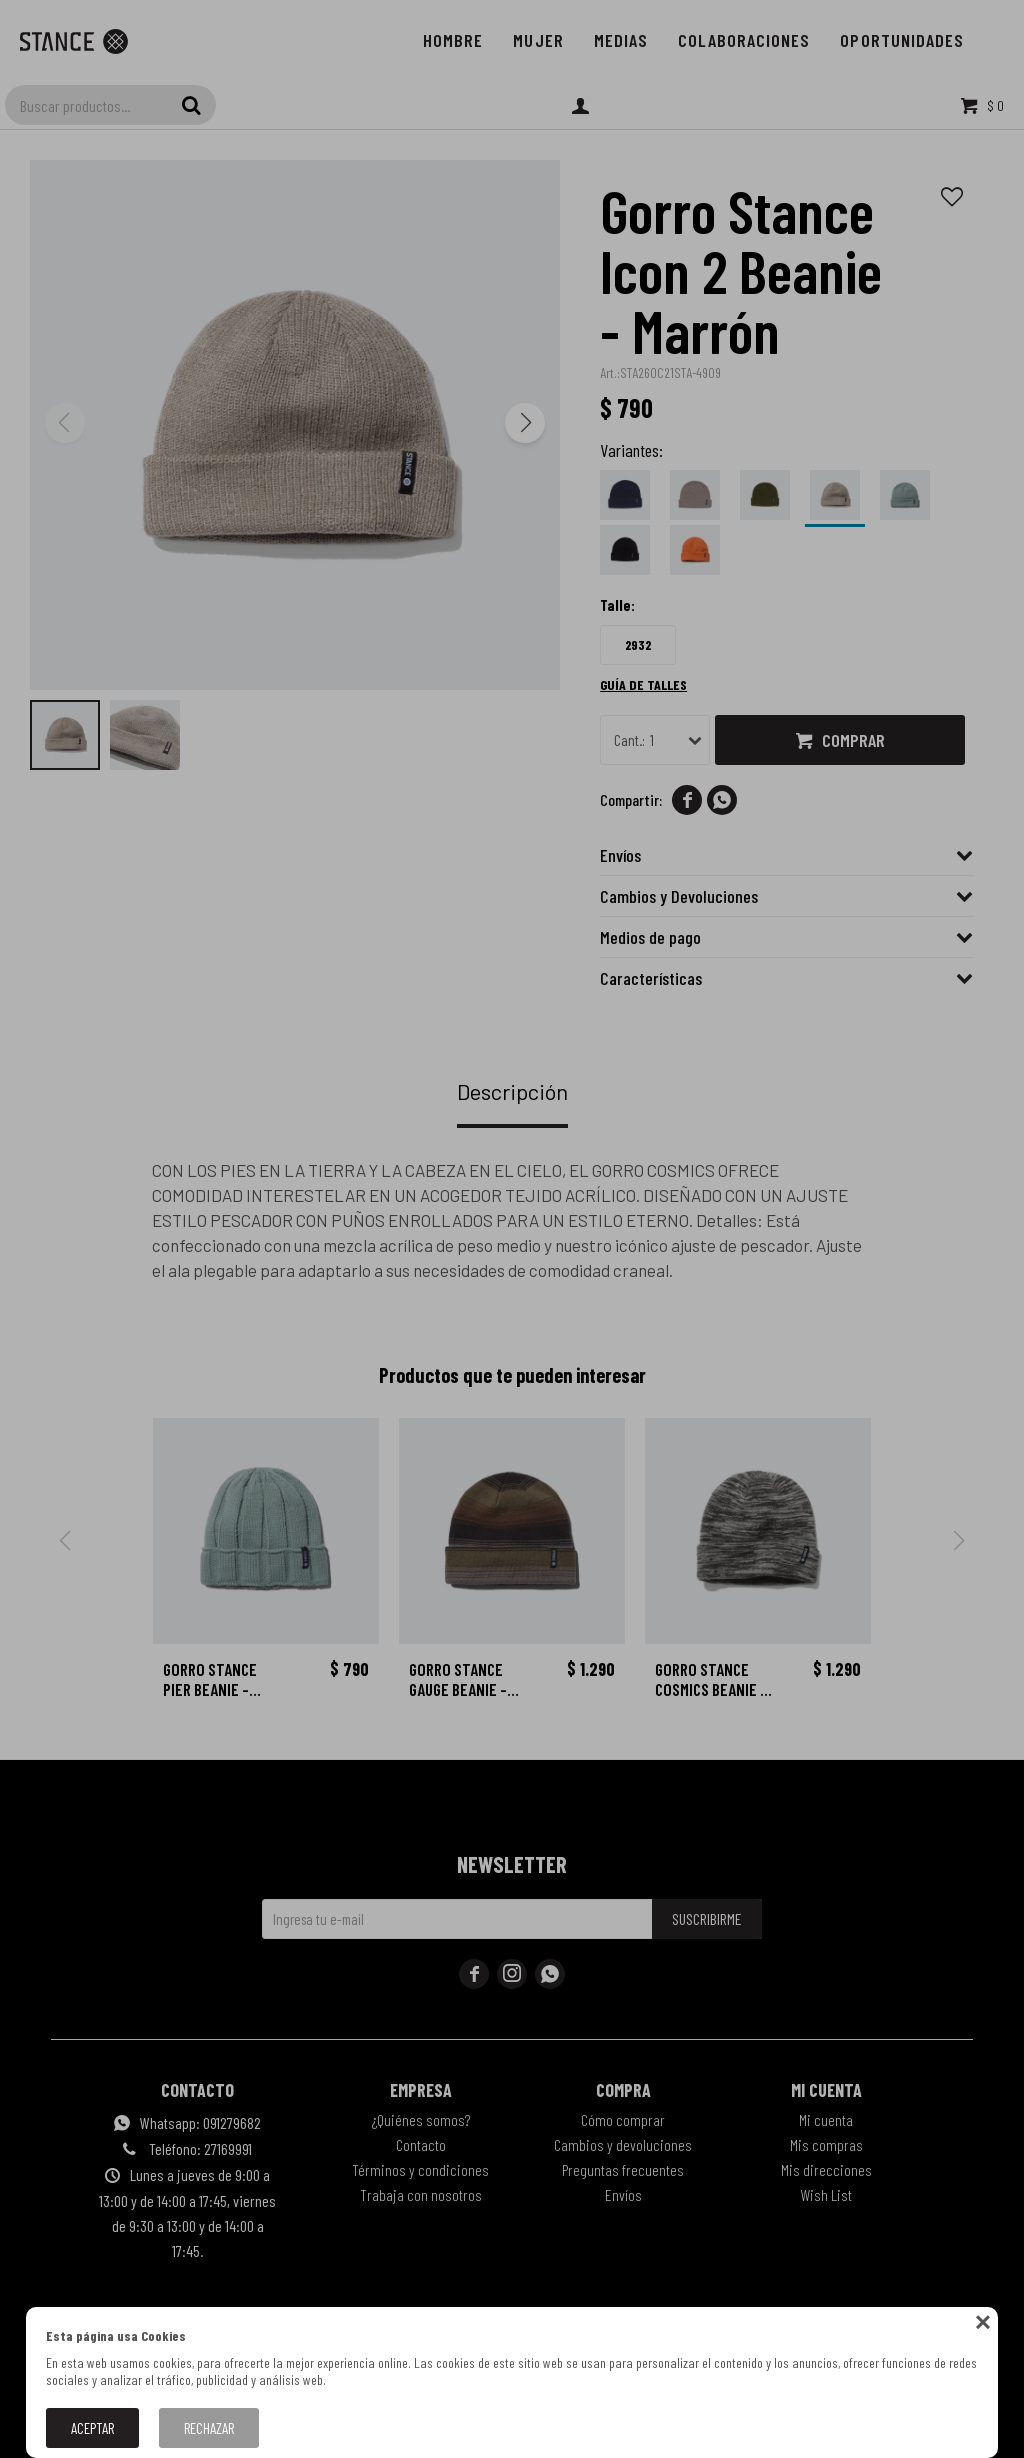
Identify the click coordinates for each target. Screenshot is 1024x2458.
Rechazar (209, 2428)
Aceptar (92, 2428)
